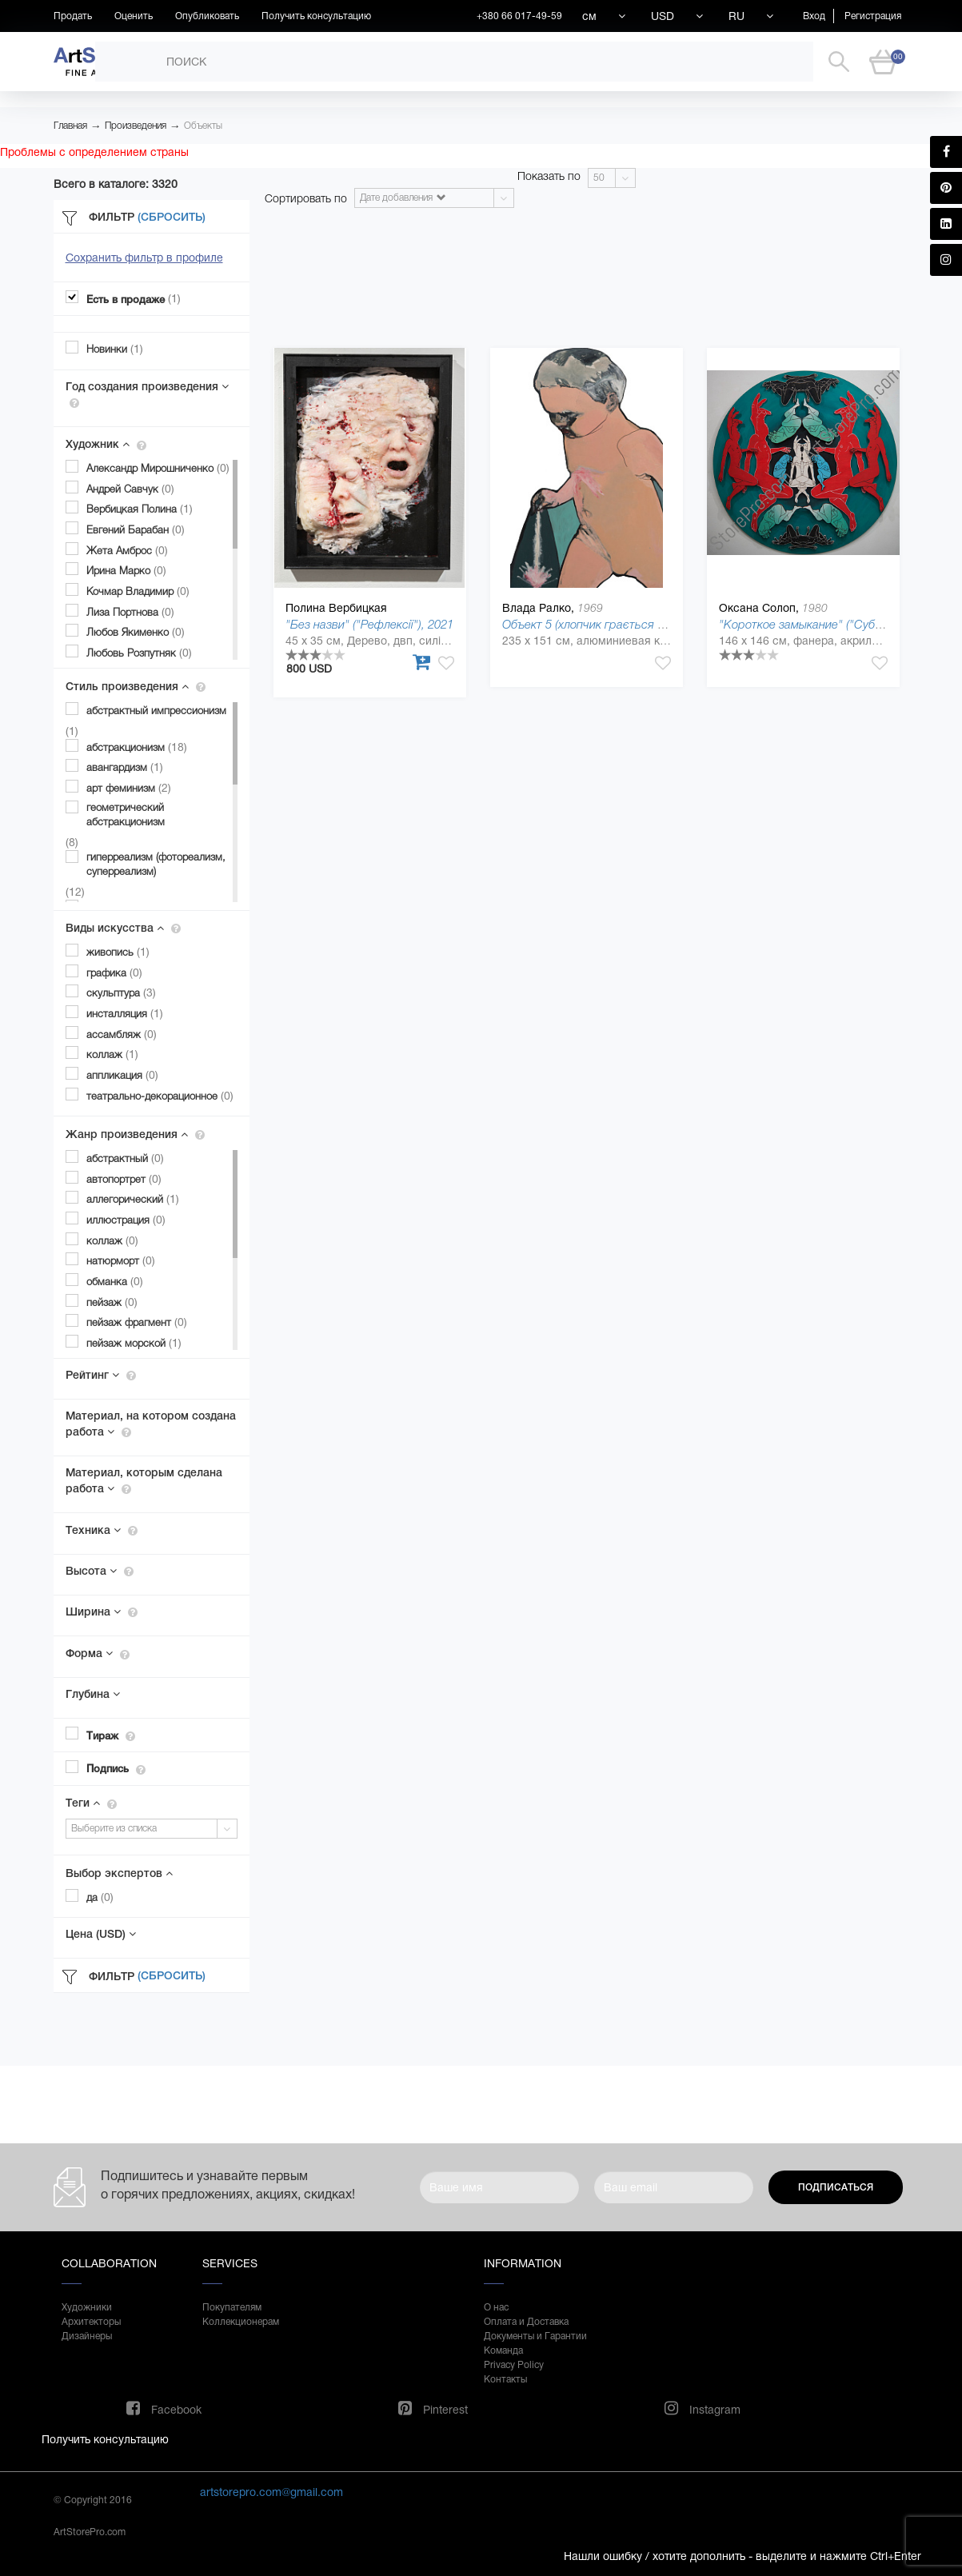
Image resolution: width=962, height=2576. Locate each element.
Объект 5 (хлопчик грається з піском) (603, 624)
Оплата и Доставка (526, 2321)
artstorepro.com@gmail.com (271, 2492)
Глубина (93, 1693)
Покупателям (231, 2307)
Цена (101, 1933)
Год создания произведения (147, 394)
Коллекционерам (240, 2321)
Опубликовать (207, 16)
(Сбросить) (172, 216)
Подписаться (835, 2187)
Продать (73, 16)
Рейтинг (101, 1374)
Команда (503, 2350)
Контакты (505, 2379)
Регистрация (872, 16)
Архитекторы (91, 2321)
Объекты (203, 125)
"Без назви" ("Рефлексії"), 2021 (369, 624)
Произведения (135, 125)
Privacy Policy (514, 2364)
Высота (100, 1570)
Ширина (102, 1611)
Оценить (133, 16)
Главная (70, 125)
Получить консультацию (316, 16)
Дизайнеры (87, 2336)
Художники (87, 2307)
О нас (496, 2307)
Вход (814, 16)
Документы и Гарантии (535, 2336)
